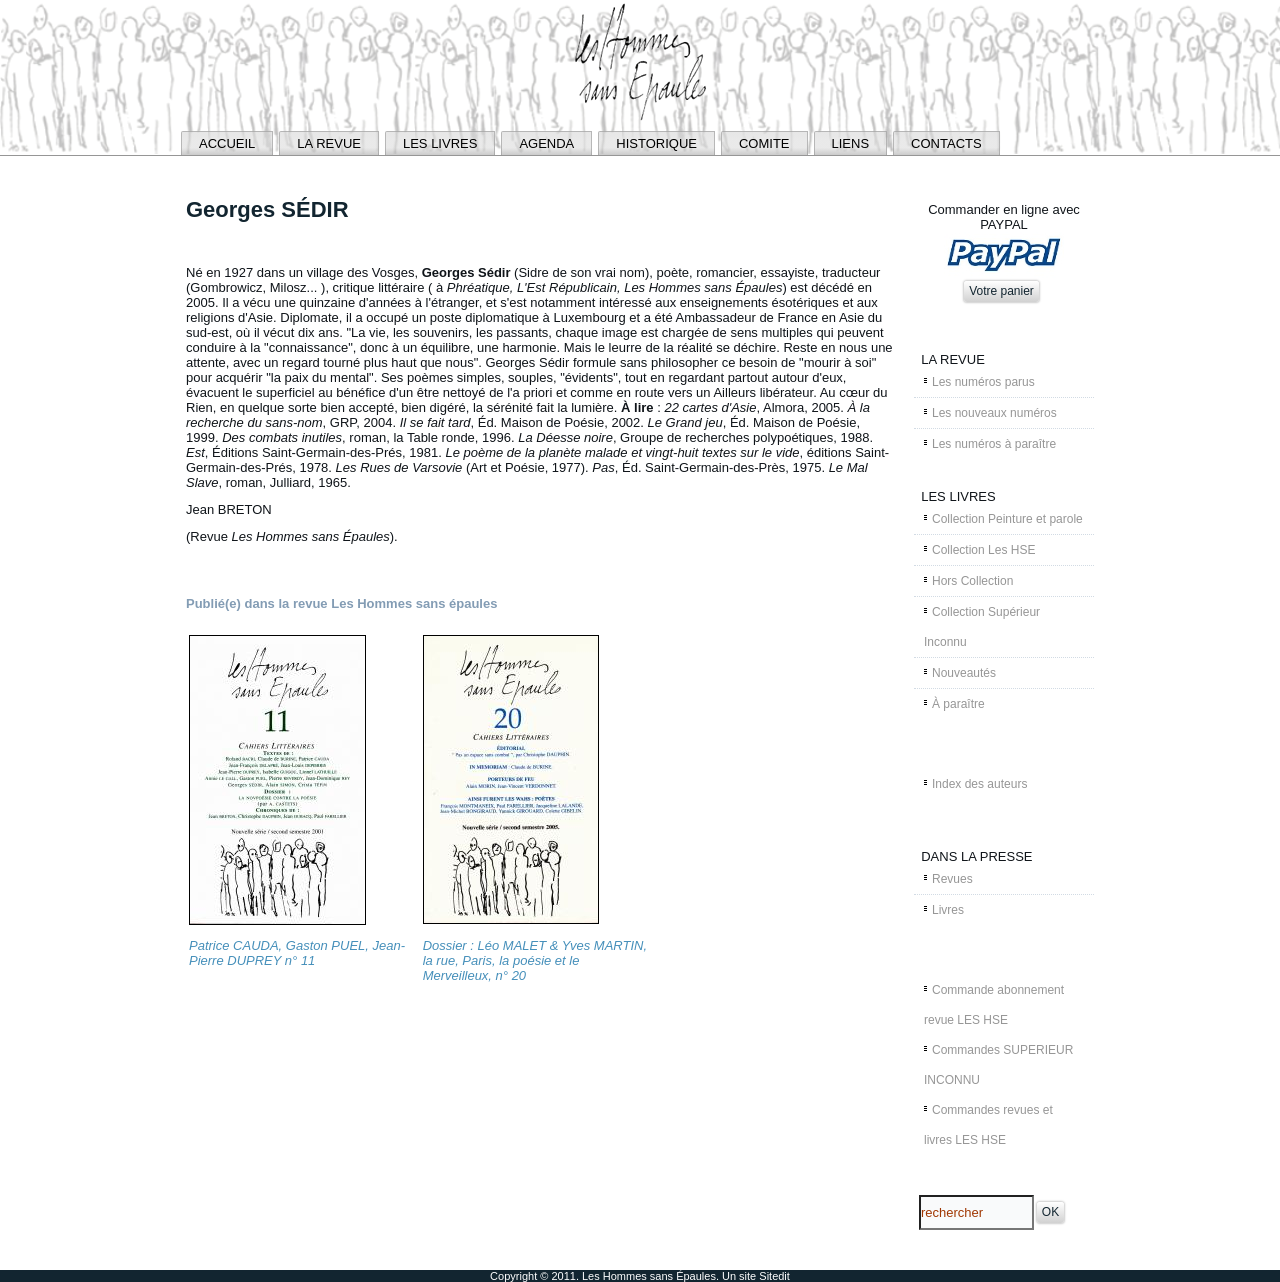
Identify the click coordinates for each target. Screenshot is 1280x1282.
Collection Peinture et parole (1007, 519)
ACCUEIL (227, 143)
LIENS (851, 143)
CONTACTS (946, 143)
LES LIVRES (440, 143)
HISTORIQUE (656, 143)
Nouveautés (964, 673)
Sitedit (774, 1276)
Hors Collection (972, 581)
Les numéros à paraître (994, 444)
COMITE (764, 143)
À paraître (958, 704)
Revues (952, 879)
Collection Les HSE (983, 550)
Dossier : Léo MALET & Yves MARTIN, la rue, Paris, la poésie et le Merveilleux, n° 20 (535, 960)
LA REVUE (329, 143)
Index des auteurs (979, 784)
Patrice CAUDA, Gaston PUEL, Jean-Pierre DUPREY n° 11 (297, 953)
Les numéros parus (983, 382)
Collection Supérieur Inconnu (982, 627)
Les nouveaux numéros (994, 413)
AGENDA (546, 143)
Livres (948, 910)
